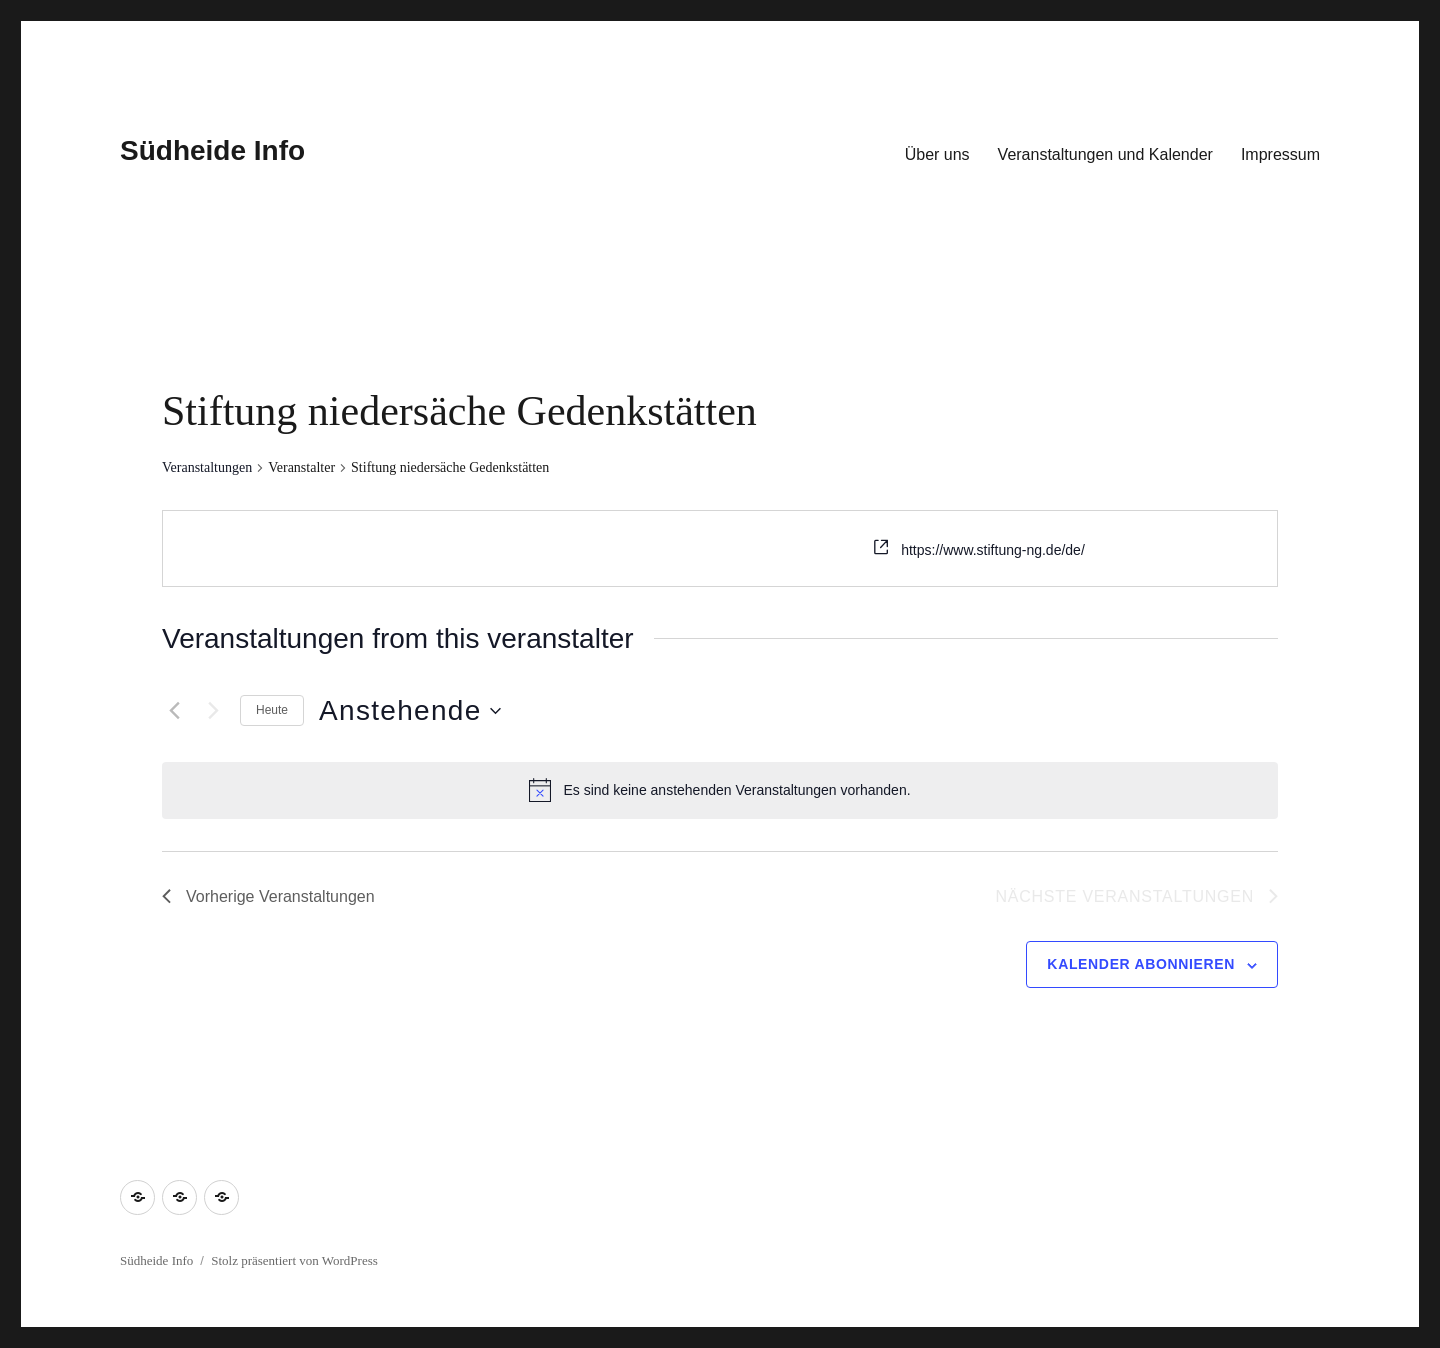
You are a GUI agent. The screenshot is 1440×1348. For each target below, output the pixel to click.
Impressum (1280, 154)
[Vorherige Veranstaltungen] (174, 711)
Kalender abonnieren (1141, 964)
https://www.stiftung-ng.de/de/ (993, 550)
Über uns (937, 154)
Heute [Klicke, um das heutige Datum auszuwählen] (272, 710)
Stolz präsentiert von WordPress (294, 1260)
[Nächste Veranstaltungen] (213, 711)
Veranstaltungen (207, 467)
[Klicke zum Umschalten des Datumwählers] (410, 711)
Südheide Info (212, 150)
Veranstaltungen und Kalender (1105, 154)
